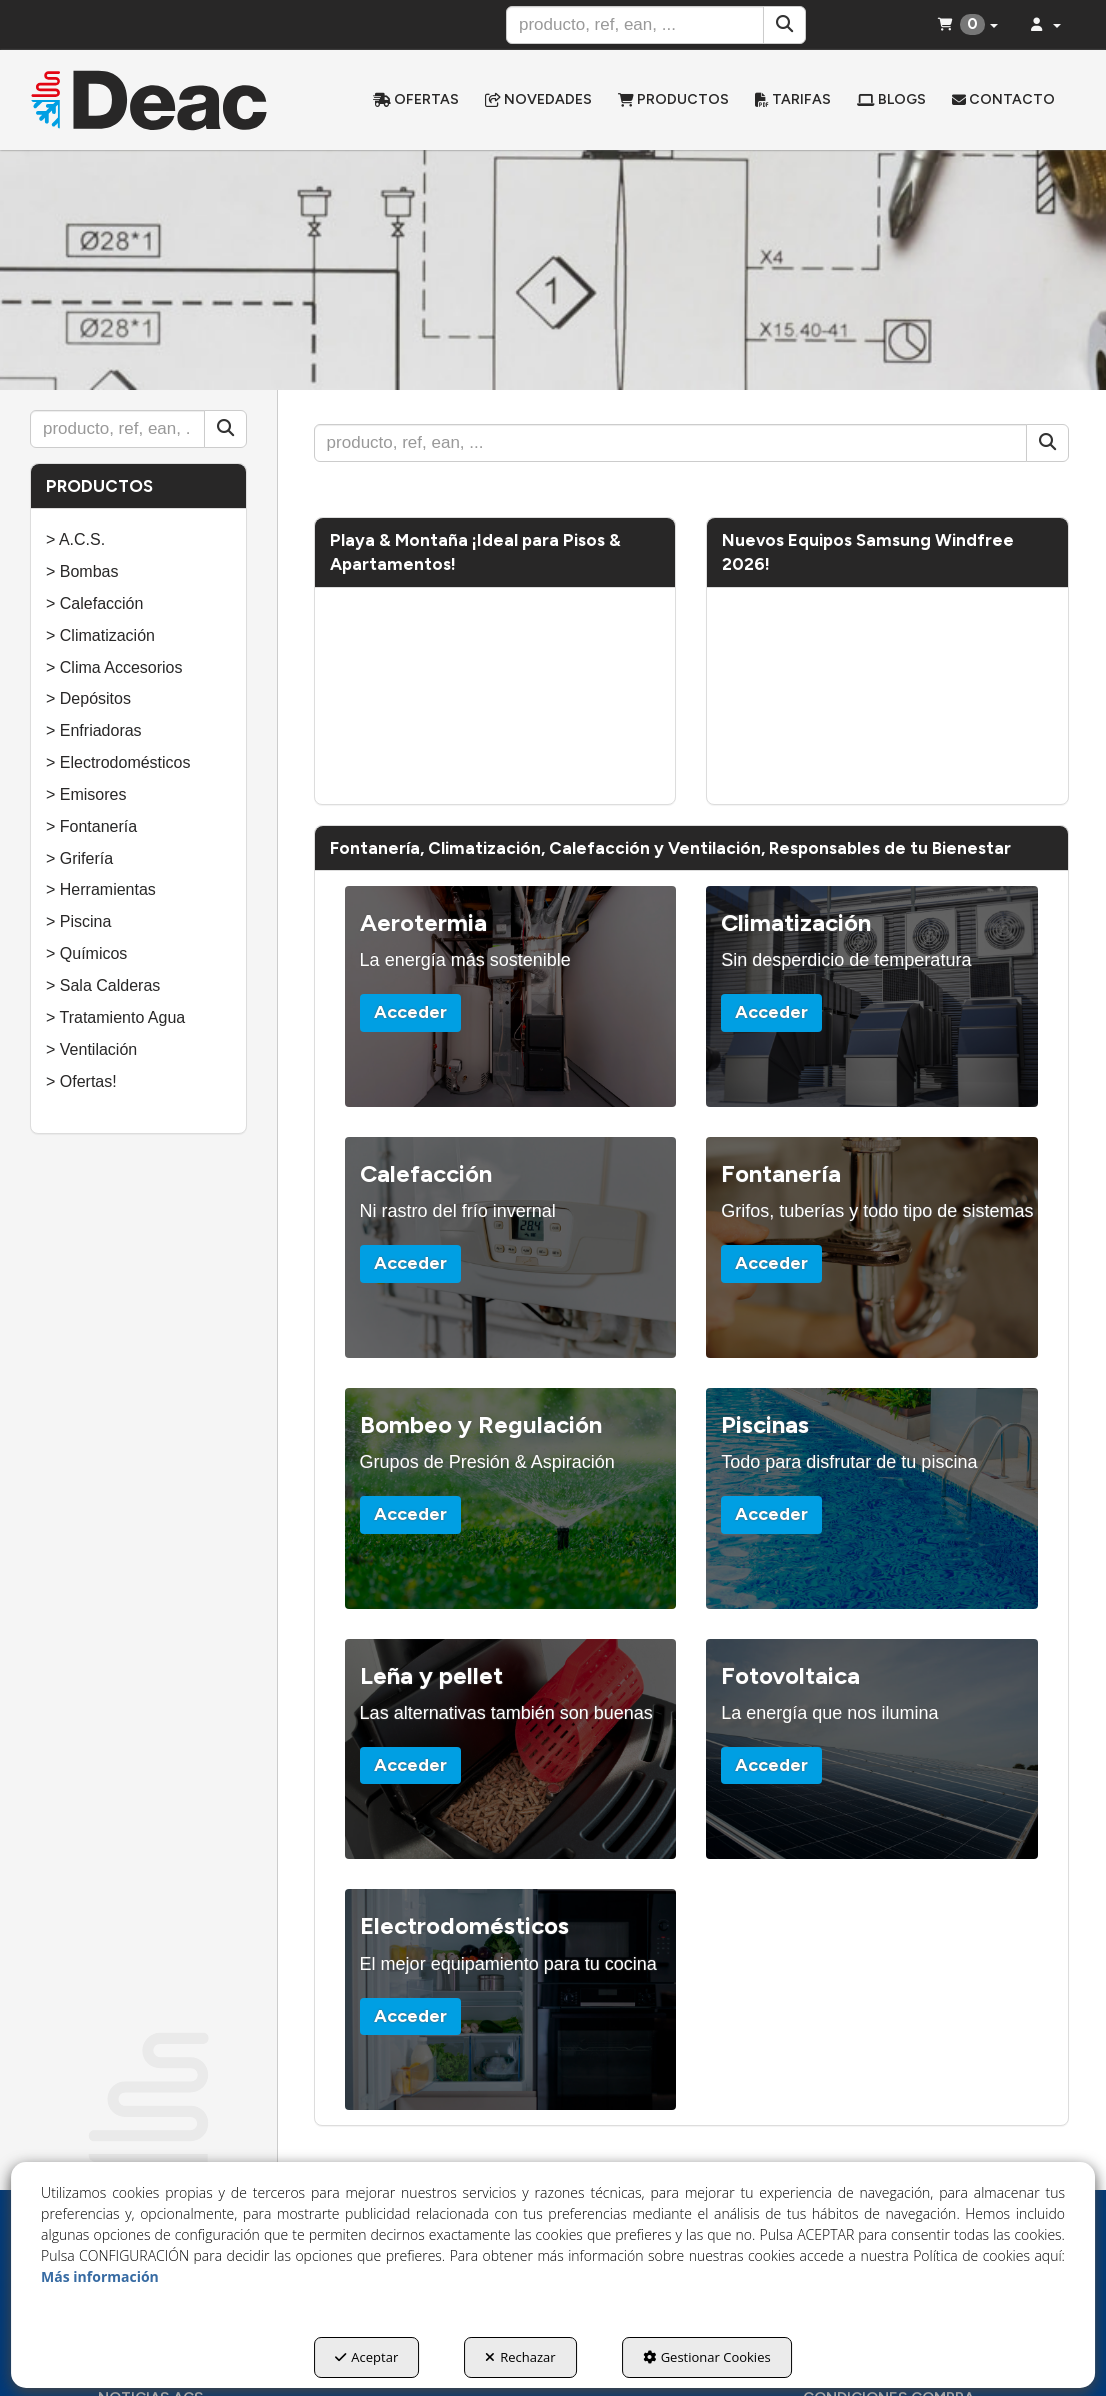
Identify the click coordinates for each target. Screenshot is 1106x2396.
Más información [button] (100, 2276)
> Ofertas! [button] (81, 1081)
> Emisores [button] (86, 794)
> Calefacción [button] (94, 603)
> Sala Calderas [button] (103, 985)
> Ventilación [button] (91, 1049)
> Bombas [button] (82, 571)
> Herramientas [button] (101, 889)
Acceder (410, 1012)
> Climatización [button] (100, 635)
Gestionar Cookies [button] (707, 2357)
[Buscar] (784, 25)
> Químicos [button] (86, 953)
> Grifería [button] (79, 858)
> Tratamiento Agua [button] (115, 1017)
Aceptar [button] (366, 2357)
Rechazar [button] (520, 2357)
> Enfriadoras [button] (94, 730)
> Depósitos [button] (88, 698)
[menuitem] (416, 100)
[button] (149, 100)
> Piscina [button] (78, 921)
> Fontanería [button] (91, 826)
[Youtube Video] (495, 696)
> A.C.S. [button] (75, 539)
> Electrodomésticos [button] (118, 762)
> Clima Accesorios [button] (114, 667)
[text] (635, 25)
